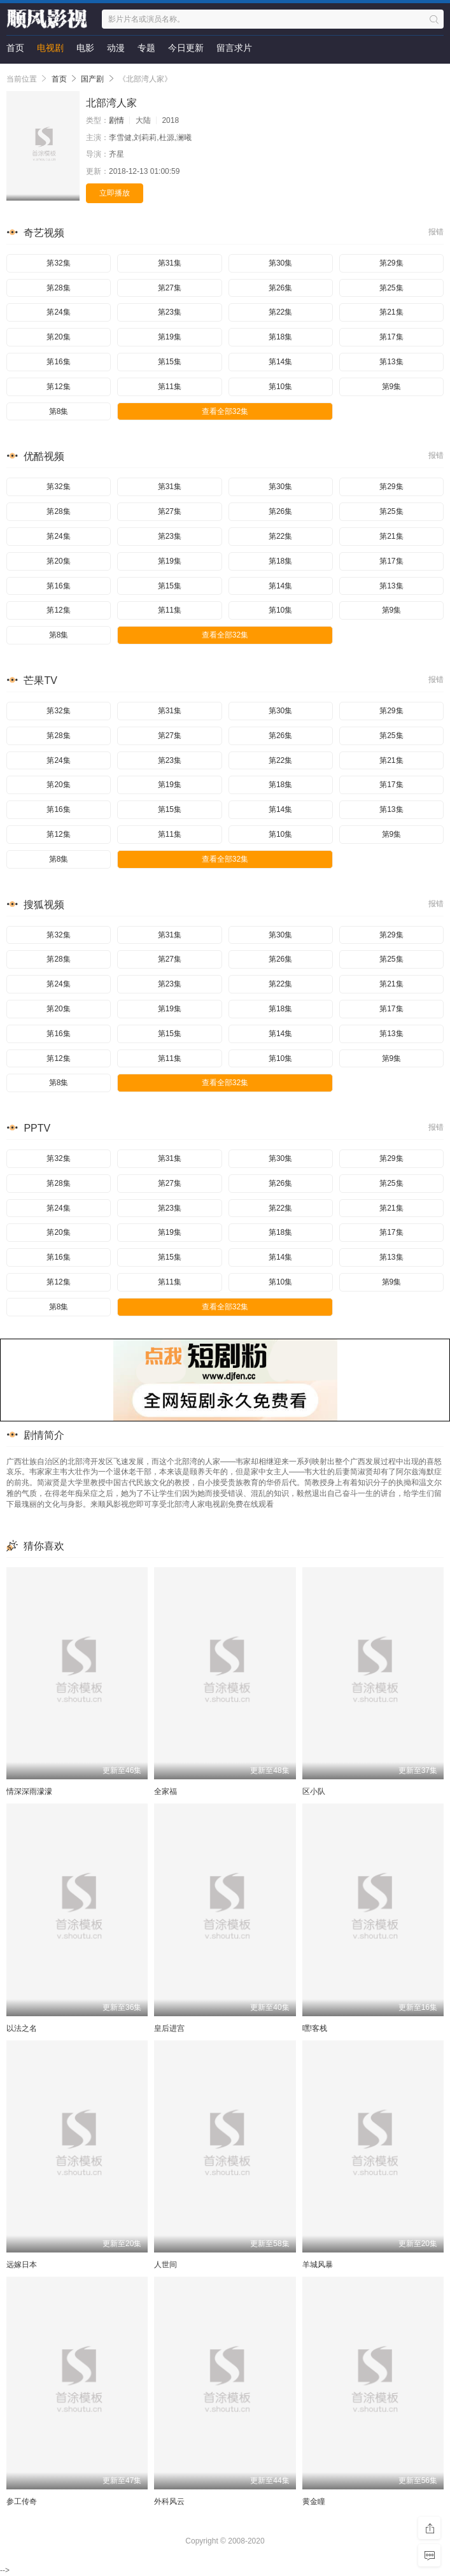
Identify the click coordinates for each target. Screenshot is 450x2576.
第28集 (58, 287)
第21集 (391, 312)
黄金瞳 (313, 2501)
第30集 (280, 263)
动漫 (116, 48)
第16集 (58, 361)
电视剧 (50, 48)
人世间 (165, 2264)
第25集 (391, 287)
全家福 (165, 1791)
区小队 (313, 1791)
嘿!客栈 (314, 2028)
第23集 (169, 312)
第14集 (280, 361)
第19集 (169, 336)
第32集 (58, 263)
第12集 (58, 386)
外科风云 (169, 2501)
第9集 (392, 386)
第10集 (280, 386)
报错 (436, 231)
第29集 (391, 263)
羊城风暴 (317, 2264)
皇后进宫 (169, 2028)
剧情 (116, 120)
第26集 (280, 287)
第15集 (169, 361)
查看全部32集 (225, 411)
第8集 (59, 411)
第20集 (58, 336)
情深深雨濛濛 (29, 1791)
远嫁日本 (21, 2264)
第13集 (391, 361)
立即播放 (114, 193)
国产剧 (92, 79)
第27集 (169, 287)
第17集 (391, 336)
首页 (15, 48)
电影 (85, 48)
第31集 (169, 263)
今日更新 (186, 48)
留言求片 (234, 48)
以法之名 (21, 2028)
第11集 (169, 386)
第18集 (280, 336)
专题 (146, 48)
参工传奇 (21, 2501)
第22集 (280, 312)
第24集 (58, 312)
